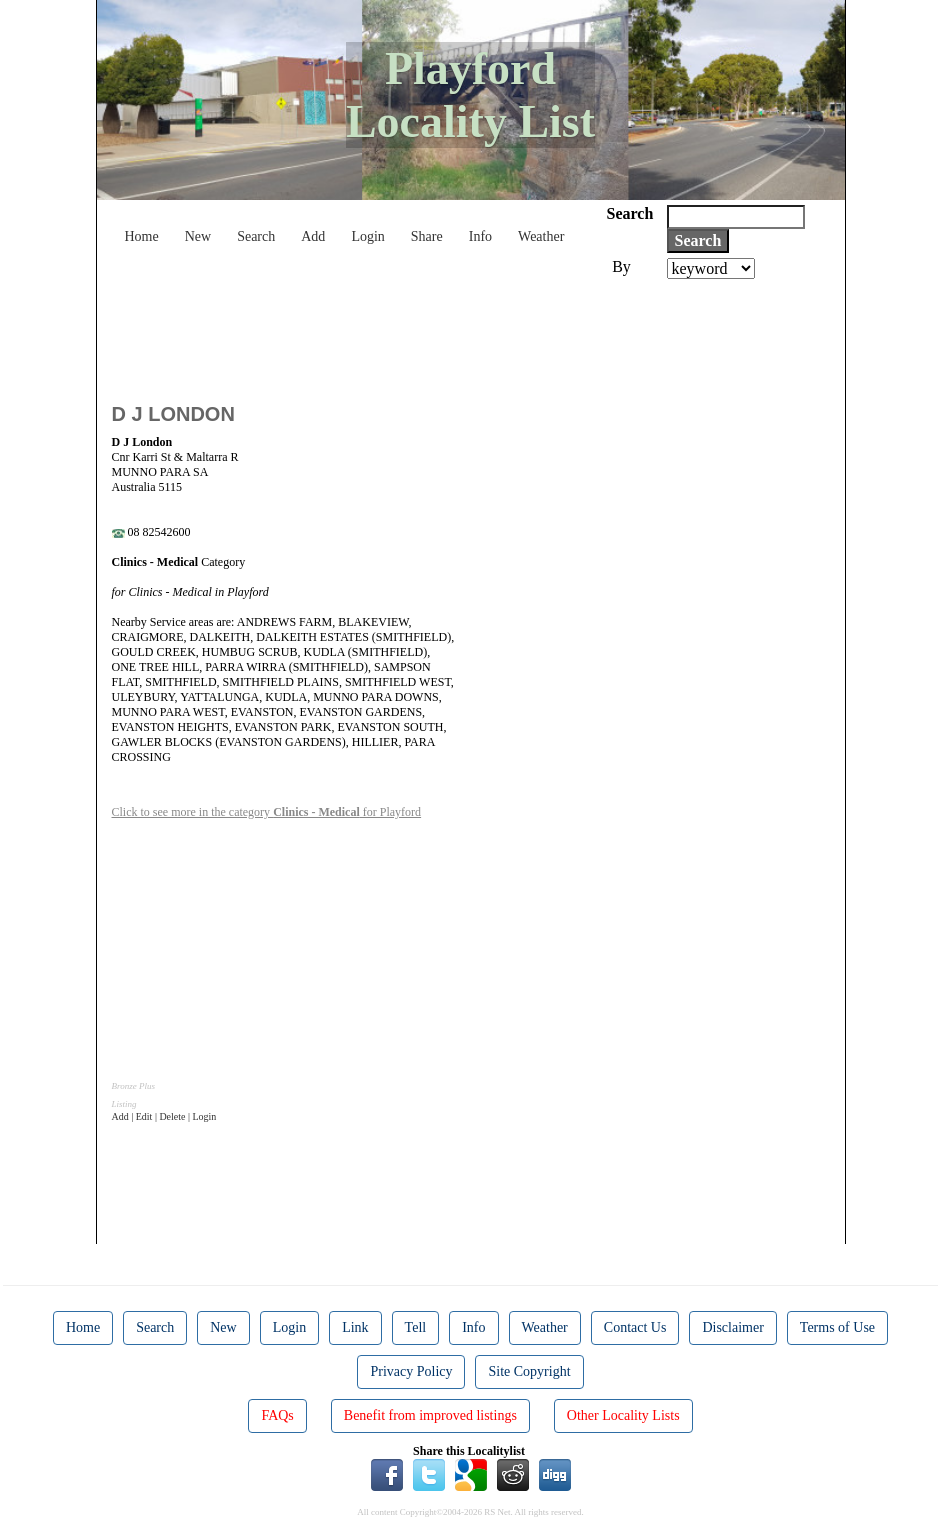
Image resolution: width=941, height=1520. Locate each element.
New (198, 236)
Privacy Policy (411, 1371)
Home (142, 236)
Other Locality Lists (623, 1415)
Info (480, 236)
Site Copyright (529, 1371)
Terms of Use (837, 1327)
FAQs (277, 1415)
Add (313, 236)
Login (367, 236)
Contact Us (635, 1327)
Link (355, 1327)
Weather (541, 236)
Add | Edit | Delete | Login (164, 1116)
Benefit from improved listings (430, 1415)
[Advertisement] (476, 334)
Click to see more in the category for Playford (267, 812)
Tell (416, 1327)
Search (256, 236)
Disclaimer (732, 1327)
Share (427, 236)
